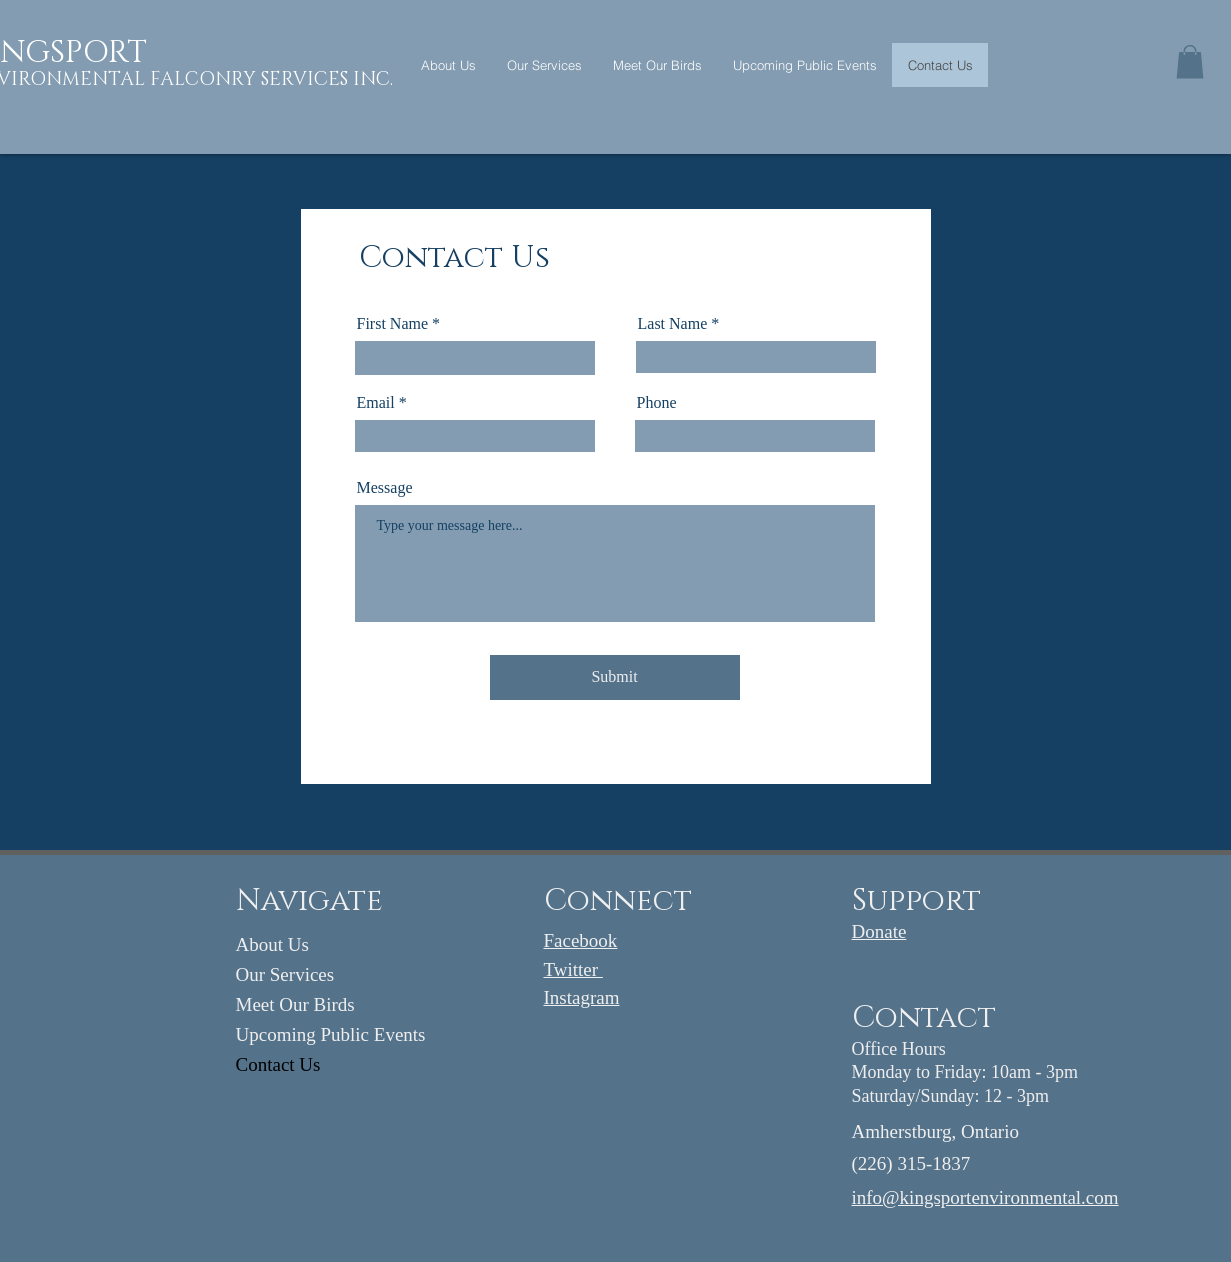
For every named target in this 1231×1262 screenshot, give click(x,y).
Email (376, 403)
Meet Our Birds (295, 1004)
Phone (657, 403)
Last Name (673, 324)
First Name (393, 324)
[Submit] (615, 677)
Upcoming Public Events (331, 1034)
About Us (272, 944)
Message (385, 488)
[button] (1190, 61)
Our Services (285, 974)
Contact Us (278, 1064)
